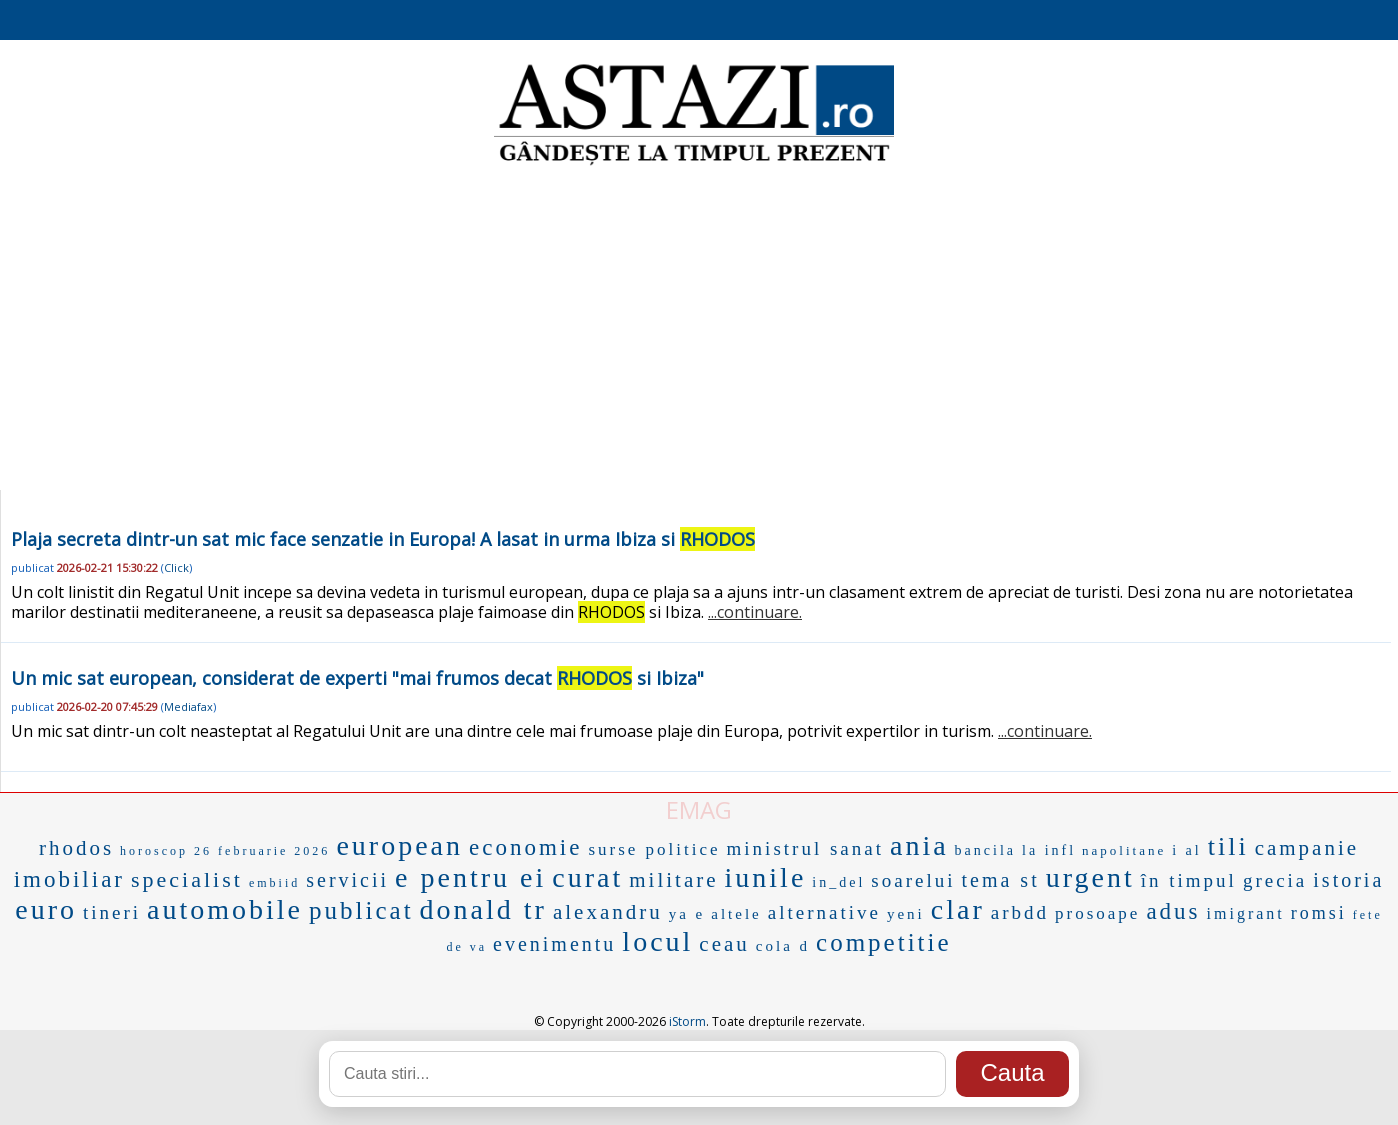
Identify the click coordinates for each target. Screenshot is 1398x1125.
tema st (1000, 880)
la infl (1049, 850)
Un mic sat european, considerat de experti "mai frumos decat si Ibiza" (357, 678)
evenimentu (554, 944)
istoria (1348, 880)
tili (1228, 846)
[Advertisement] (699, 330)
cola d (783, 946)
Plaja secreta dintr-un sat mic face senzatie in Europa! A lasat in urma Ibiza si (383, 539)
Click (176, 567)
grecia (1275, 880)
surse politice (654, 849)
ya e (687, 914)
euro (46, 909)
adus (1173, 911)
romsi (1319, 913)
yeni (906, 914)
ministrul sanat (805, 848)
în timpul (1189, 880)
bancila (985, 850)
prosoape (1097, 913)
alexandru (608, 912)
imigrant (1246, 913)
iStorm (687, 1021)
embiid (274, 883)
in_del (838, 882)
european (399, 845)
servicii (347, 880)
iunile (766, 877)
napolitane (1124, 850)
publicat (361, 910)
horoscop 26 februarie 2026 (225, 851)
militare (673, 880)
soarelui (913, 880)
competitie (884, 942)
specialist (187, 879)
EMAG (699, 809)
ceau (724, 944)
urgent (1090, 877)
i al (1187, 850)
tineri (112, 912)
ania (919, 845)
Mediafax (188, 706)
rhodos (76, 848)
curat (587, 877)
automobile (225, 909)
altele (736, 914)
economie (525, 847)
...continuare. (755, 612)
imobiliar (69, 879)
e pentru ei (470, 877)
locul (657, 941)
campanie (1307, 848)
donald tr (483, 909)
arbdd (1020, 912)
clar (958, 909)
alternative (824, 912)
